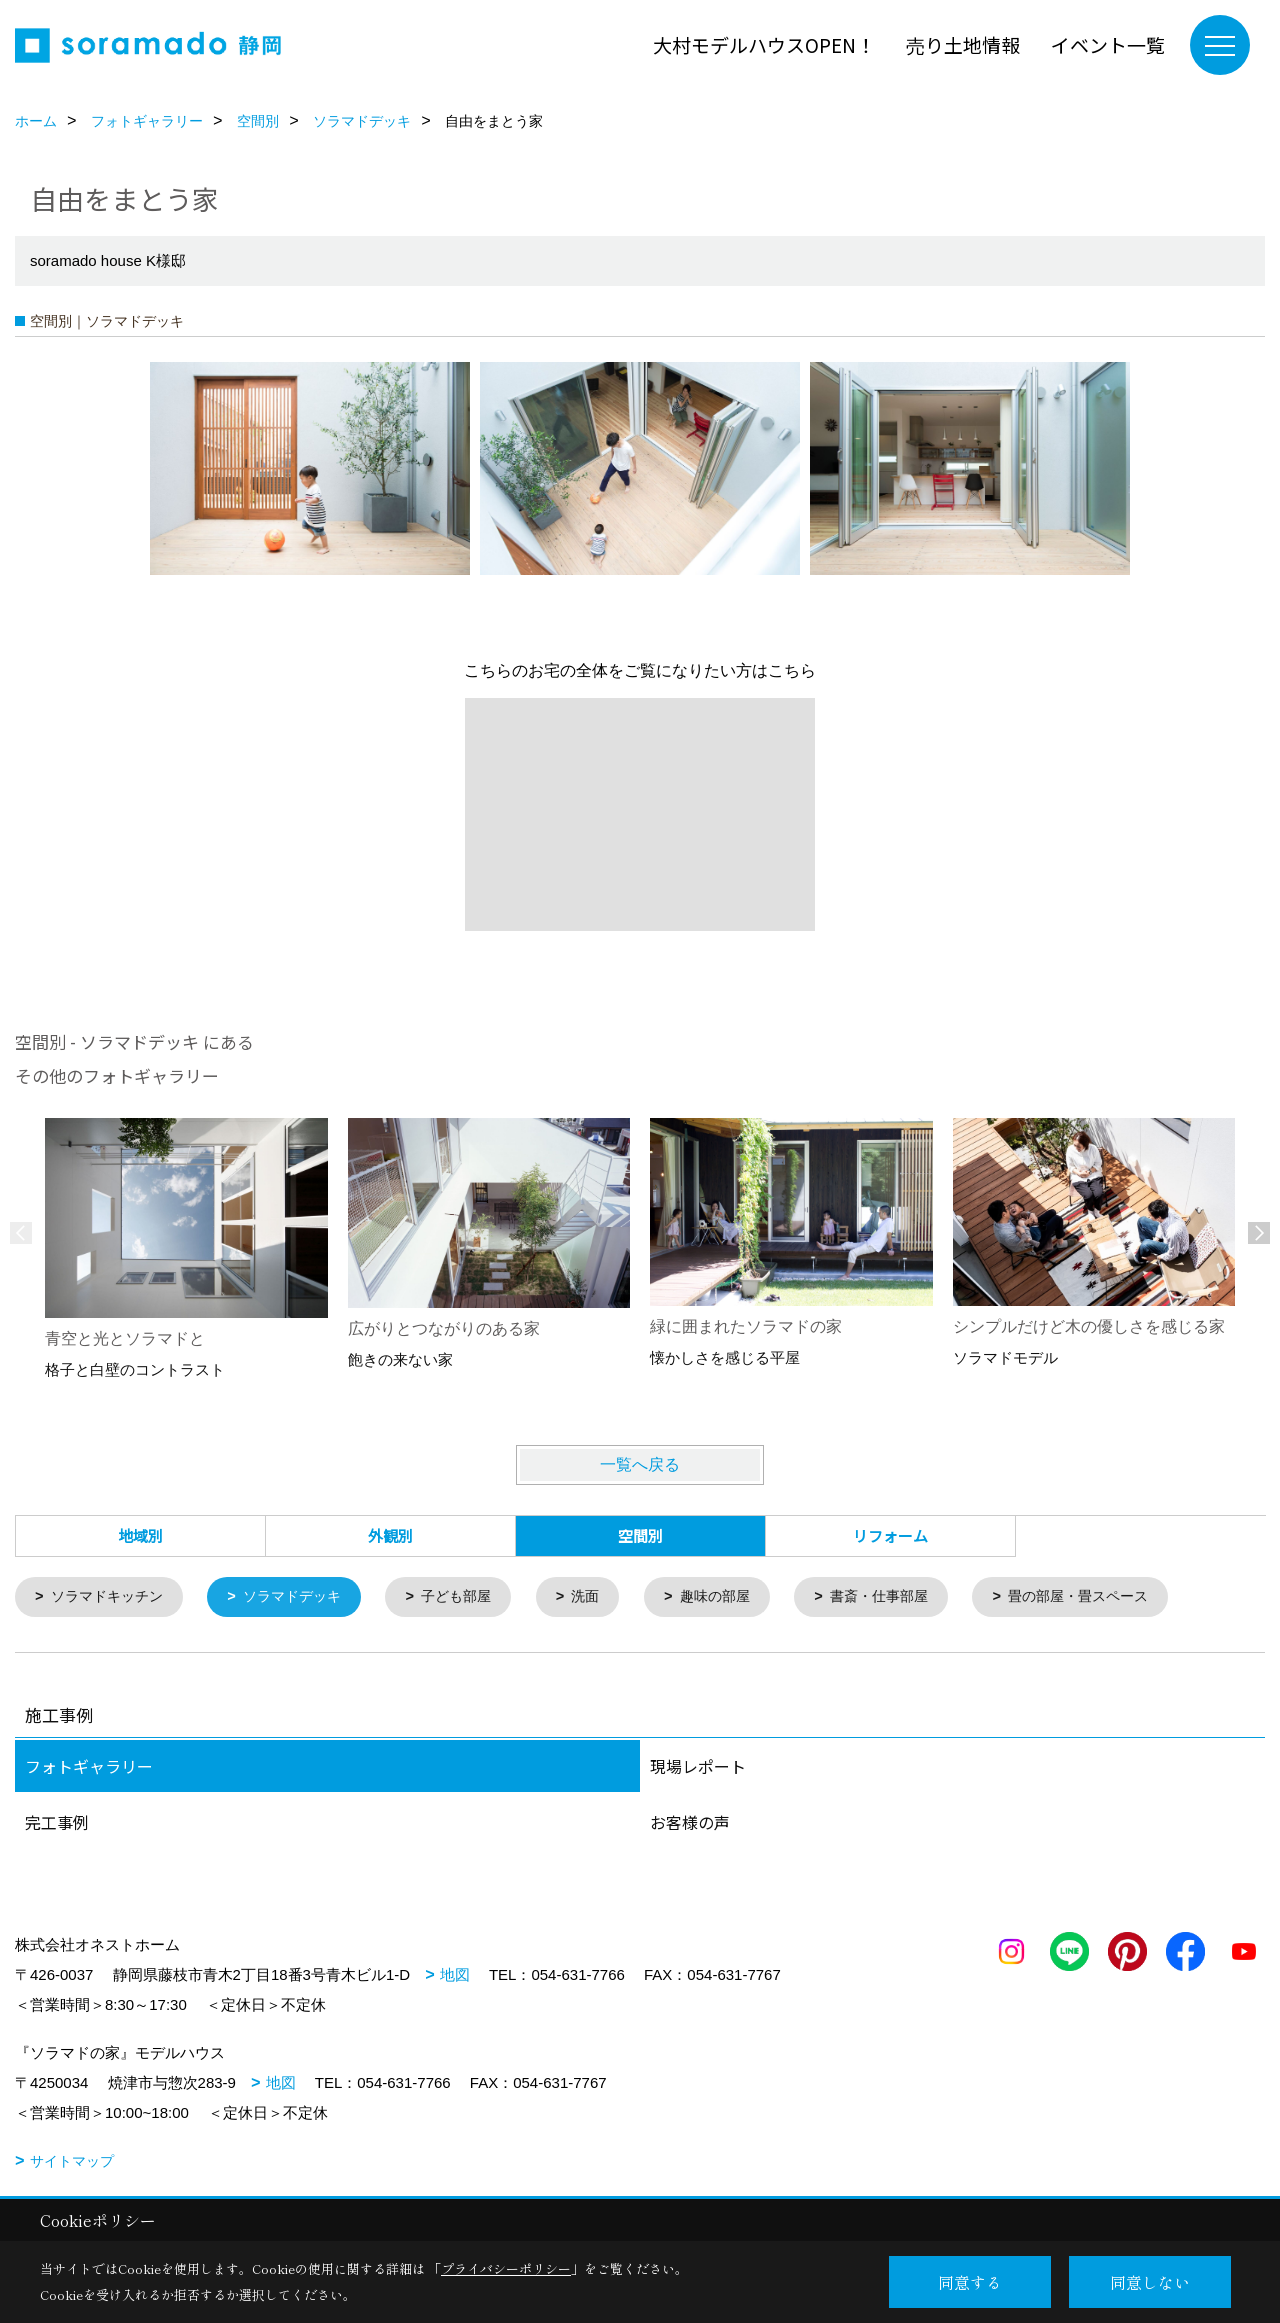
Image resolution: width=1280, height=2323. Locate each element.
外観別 (390, 1535)
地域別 (140, 1535)
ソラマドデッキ (304, 1597)
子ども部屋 (475, 1597)
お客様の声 (690, 1823)
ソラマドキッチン (112, 1597)
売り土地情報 (963, 44)
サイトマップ (72, 2162)
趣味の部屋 (742, 1597)
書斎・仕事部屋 (913, 1597)
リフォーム (890, 1535)
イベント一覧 (1108, 44)
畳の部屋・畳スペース (1122, 1597)
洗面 (609, 1597)
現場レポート (698, 1767)
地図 (455, 1975)
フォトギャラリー (89, 1767)
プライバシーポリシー (506, 2268)
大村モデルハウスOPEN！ (764, 44)
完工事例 (57, 1823)
